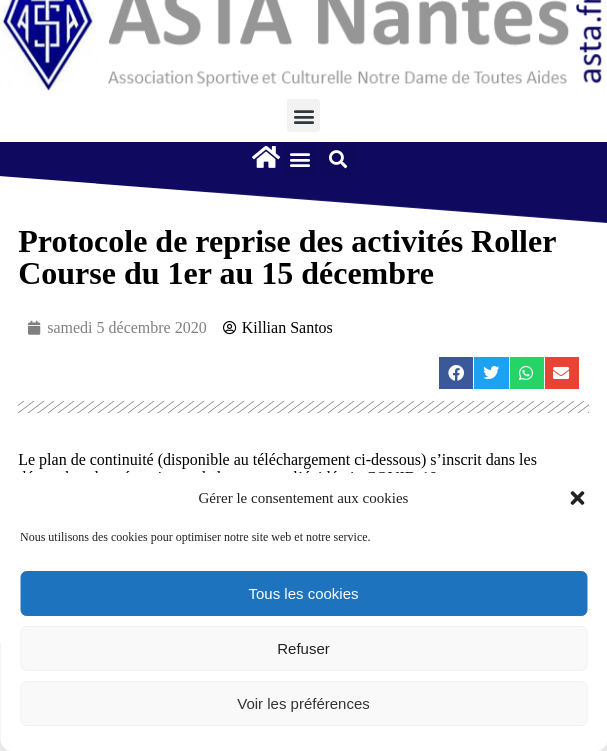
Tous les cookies (303, 593)
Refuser (303, 648)
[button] (577, 498)
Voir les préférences (303, 703)
